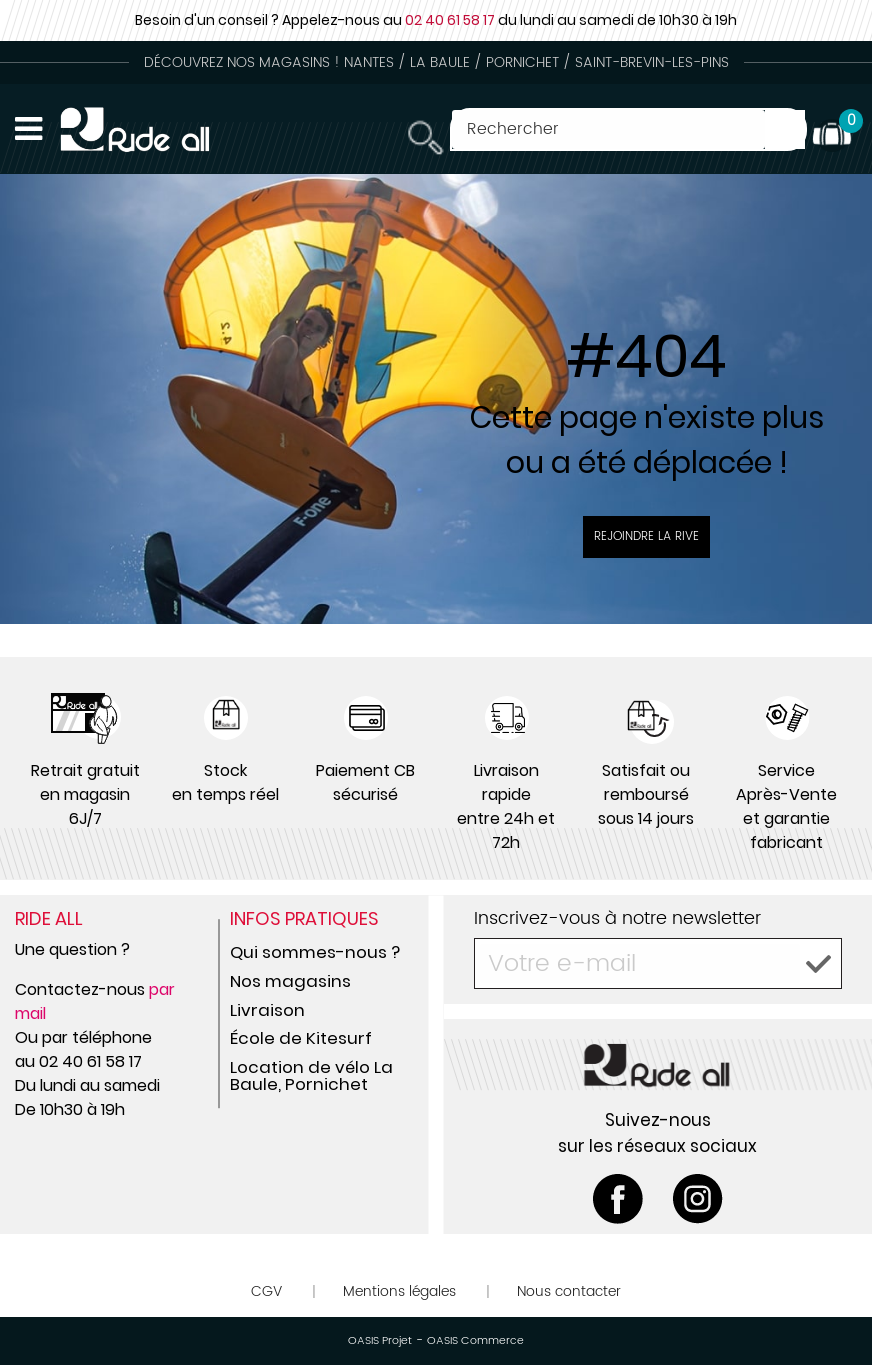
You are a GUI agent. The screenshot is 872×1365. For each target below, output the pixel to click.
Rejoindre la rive (646, 536)
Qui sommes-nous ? (315, 952)
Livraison (267, 1010)
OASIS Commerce (475, 1341)
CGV (266, 1291)
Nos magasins (290, 981)
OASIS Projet (380, 1341)
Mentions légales (399, 1291)
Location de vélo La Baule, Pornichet (311, 1075)
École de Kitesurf (301, 1038)
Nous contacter (569, 1291)
